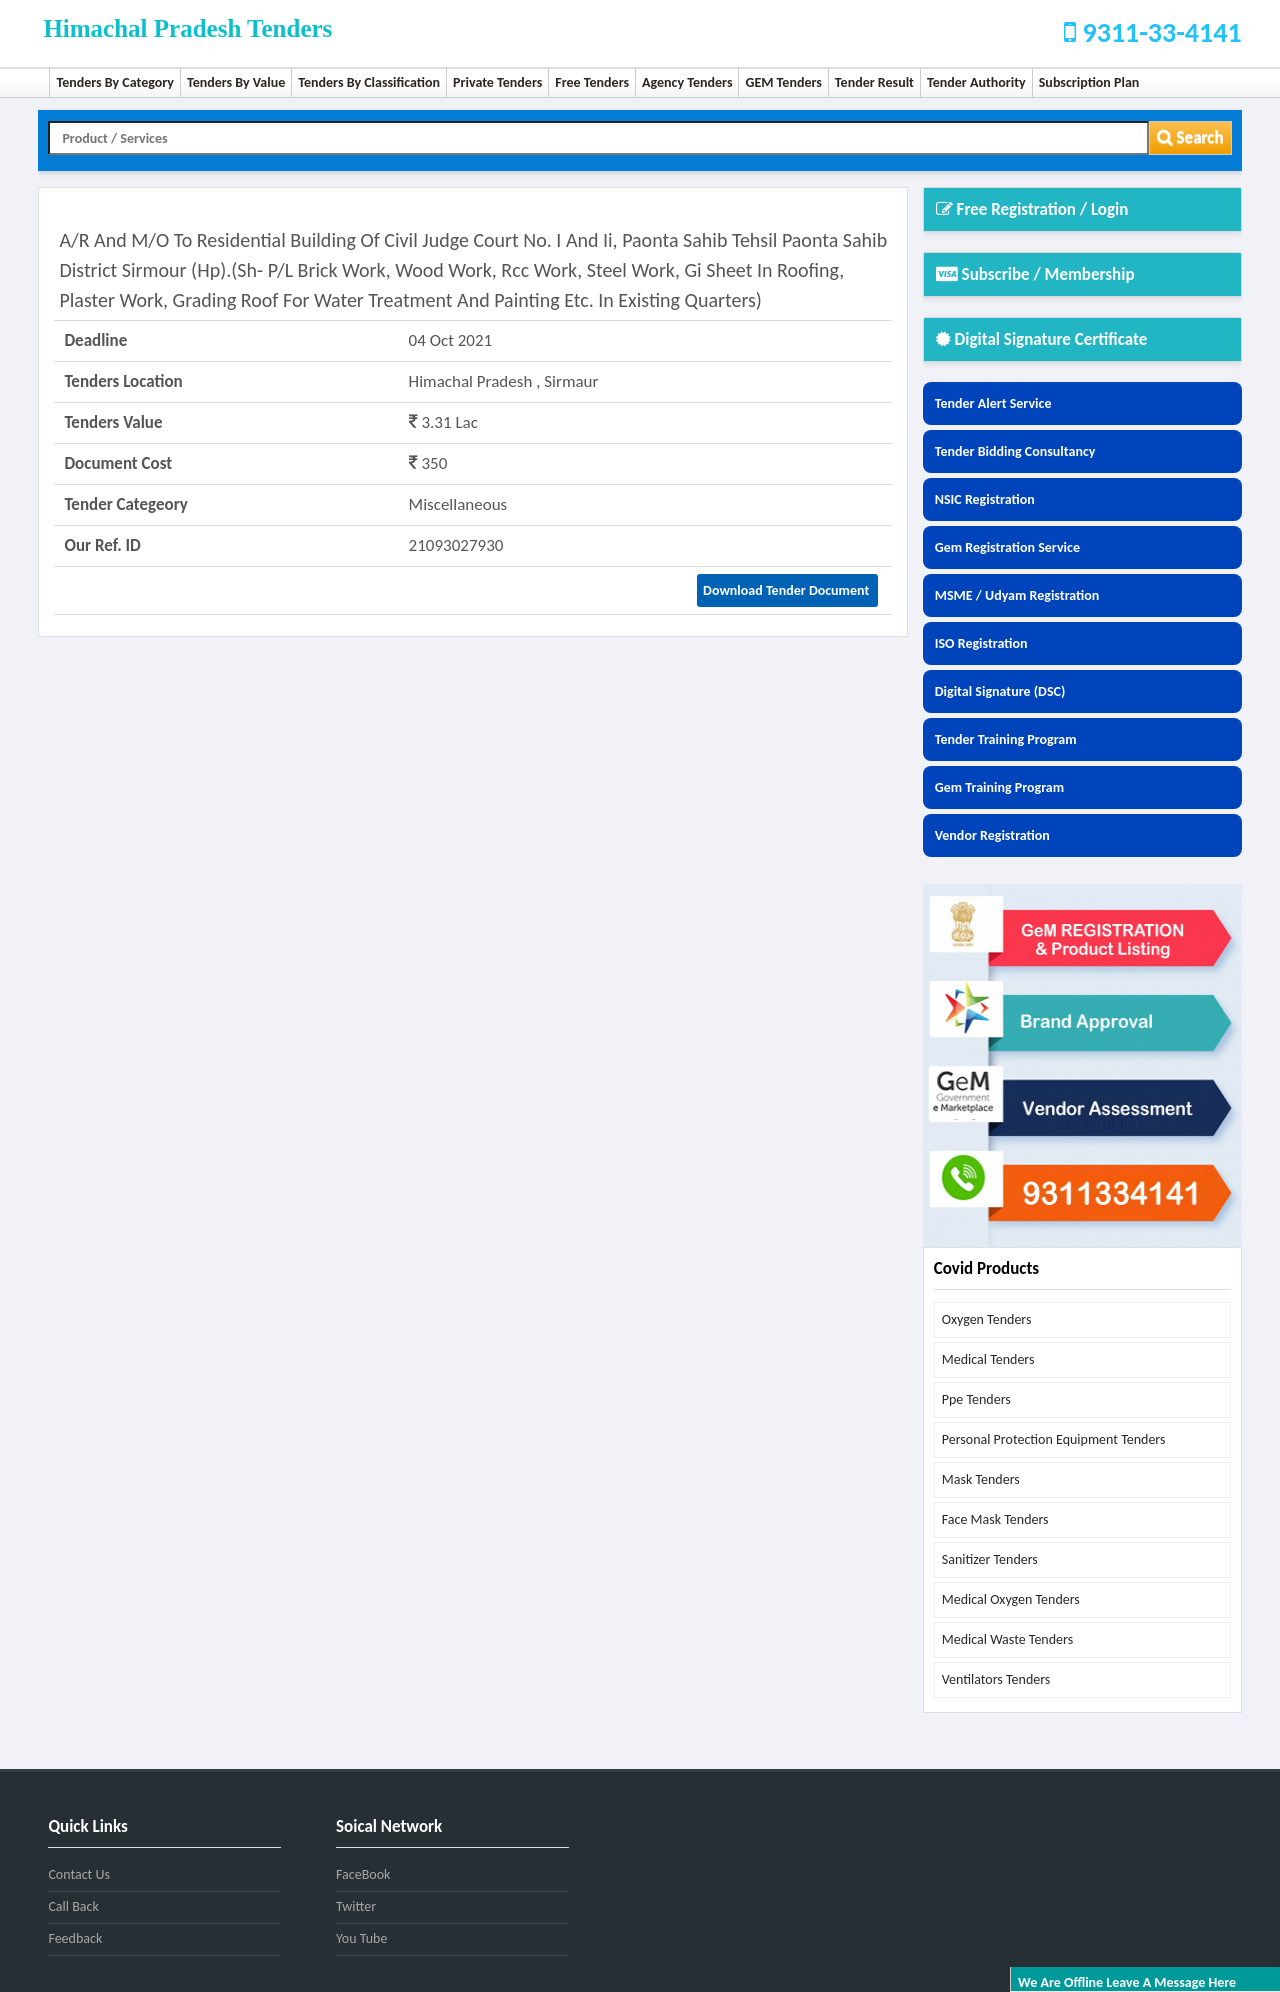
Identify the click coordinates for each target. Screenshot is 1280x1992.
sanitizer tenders (990, 1559)
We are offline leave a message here (1127, 1982)
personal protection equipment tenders (1054, 1439)
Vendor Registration (992, 835)
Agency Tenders (687, 82)
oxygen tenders (987, 1319)
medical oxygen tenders (1011, 1599)
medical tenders (988, 1359)
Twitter (356, 1906)
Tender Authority (976, 82)
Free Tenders (592, 82)
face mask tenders (995, 1519)
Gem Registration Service (1007, 547)
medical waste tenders (1007, 1639)
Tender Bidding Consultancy (1015, 451)
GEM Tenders (783, 82)
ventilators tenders (996, 1679)
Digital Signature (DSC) (1000, 691)
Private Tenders (497, 82)
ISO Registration (981, 643)
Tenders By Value (236, 82)
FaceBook (363, 1874)
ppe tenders (976, 1399)
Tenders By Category (115, 82)
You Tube (361, 1938)
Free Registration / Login (1032, 209)
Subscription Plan (1089, 82)
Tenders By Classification (369, 82)
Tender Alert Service (993, 403)
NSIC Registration (985, 499)
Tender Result (874, 82)
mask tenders (981, 1479)
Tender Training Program (1006, 739)
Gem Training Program (999, 787)
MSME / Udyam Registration (1017, 595)
